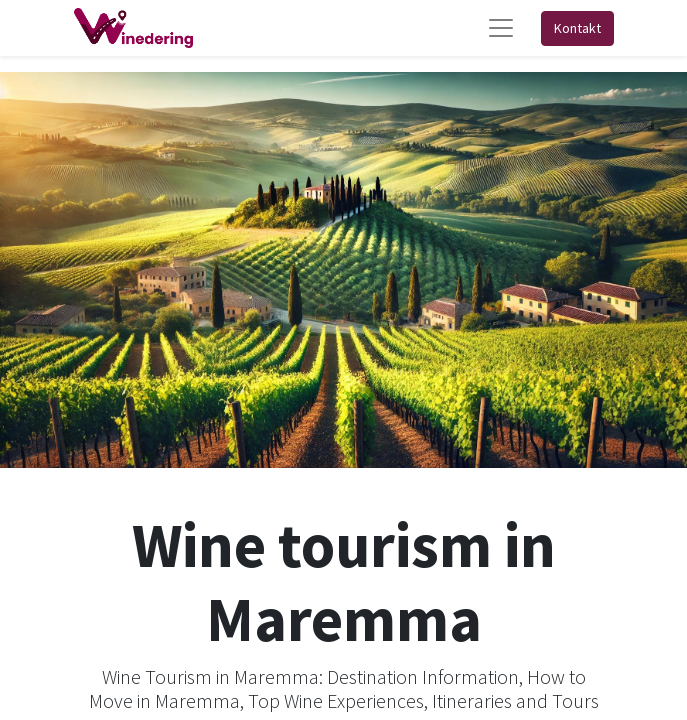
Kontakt (577, 28)
